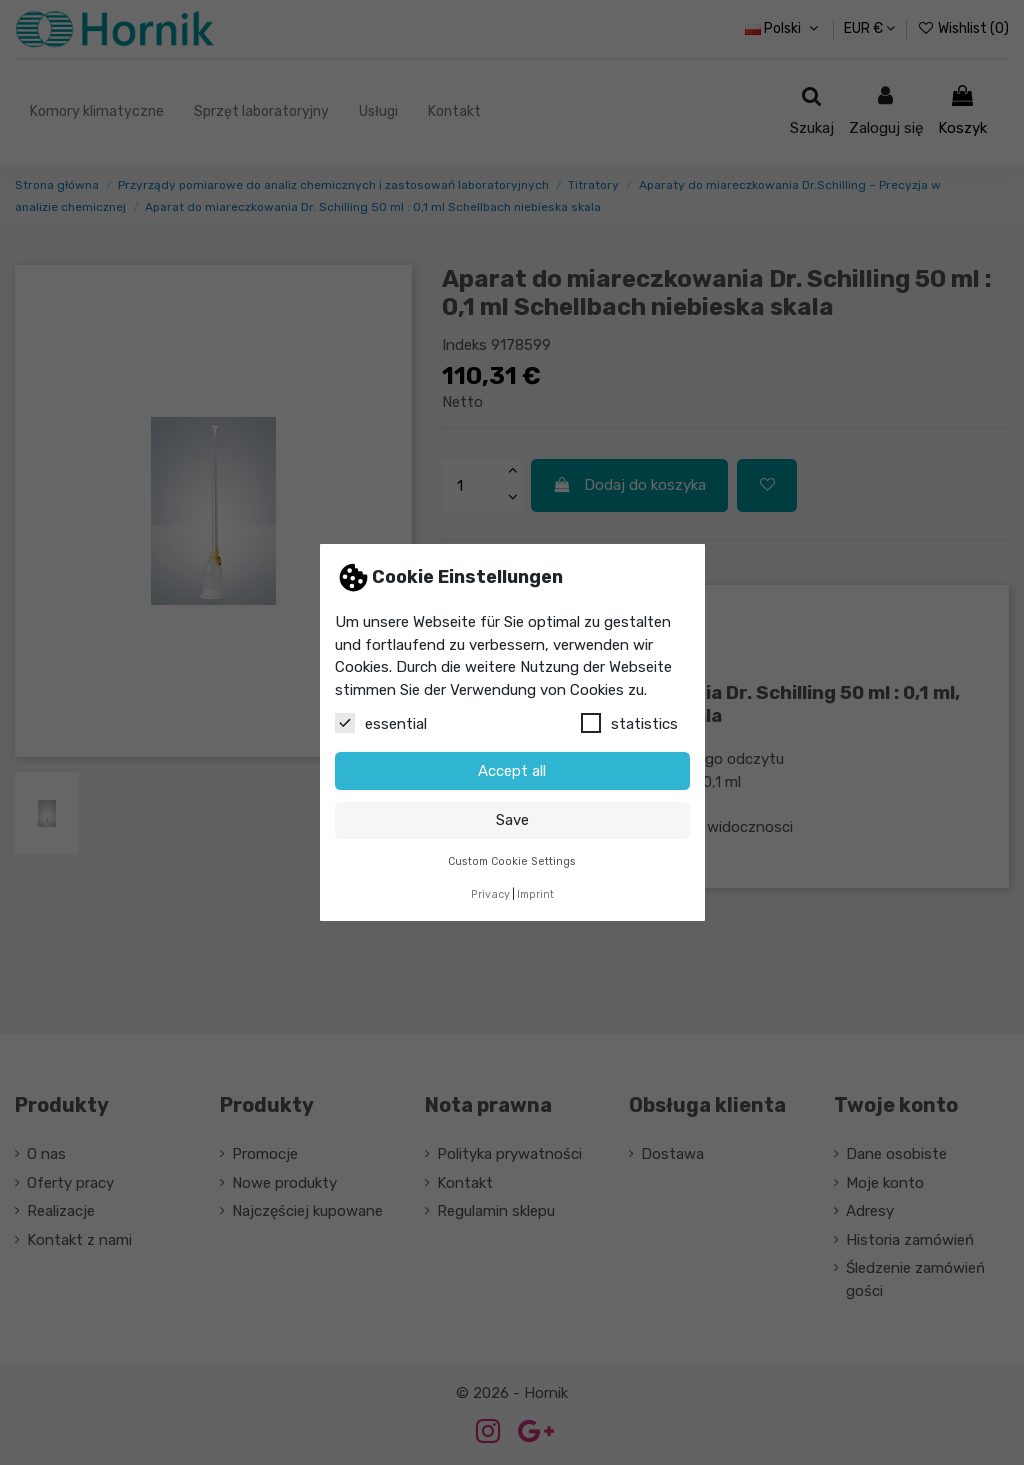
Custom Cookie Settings (512, 861)
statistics (629, 723)
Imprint (535, 894)
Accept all (512, 771)
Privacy (490, 894)
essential (381, 723)
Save (512, 820)
